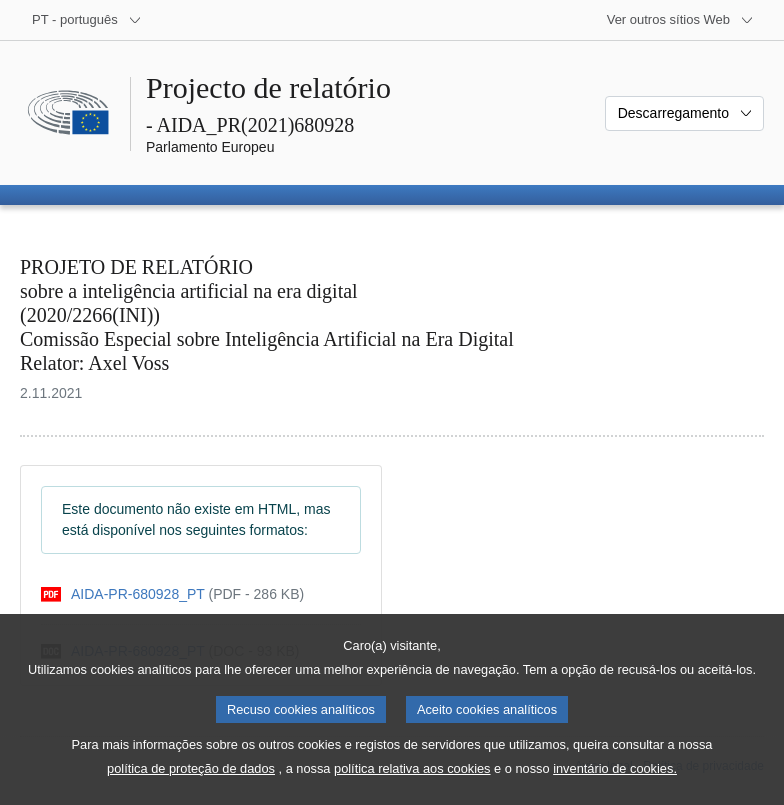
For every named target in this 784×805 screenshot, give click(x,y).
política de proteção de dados (191, 785)
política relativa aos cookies (412, 785)
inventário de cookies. (615, 785)
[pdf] (172, 594)
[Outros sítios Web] (680, 20)
